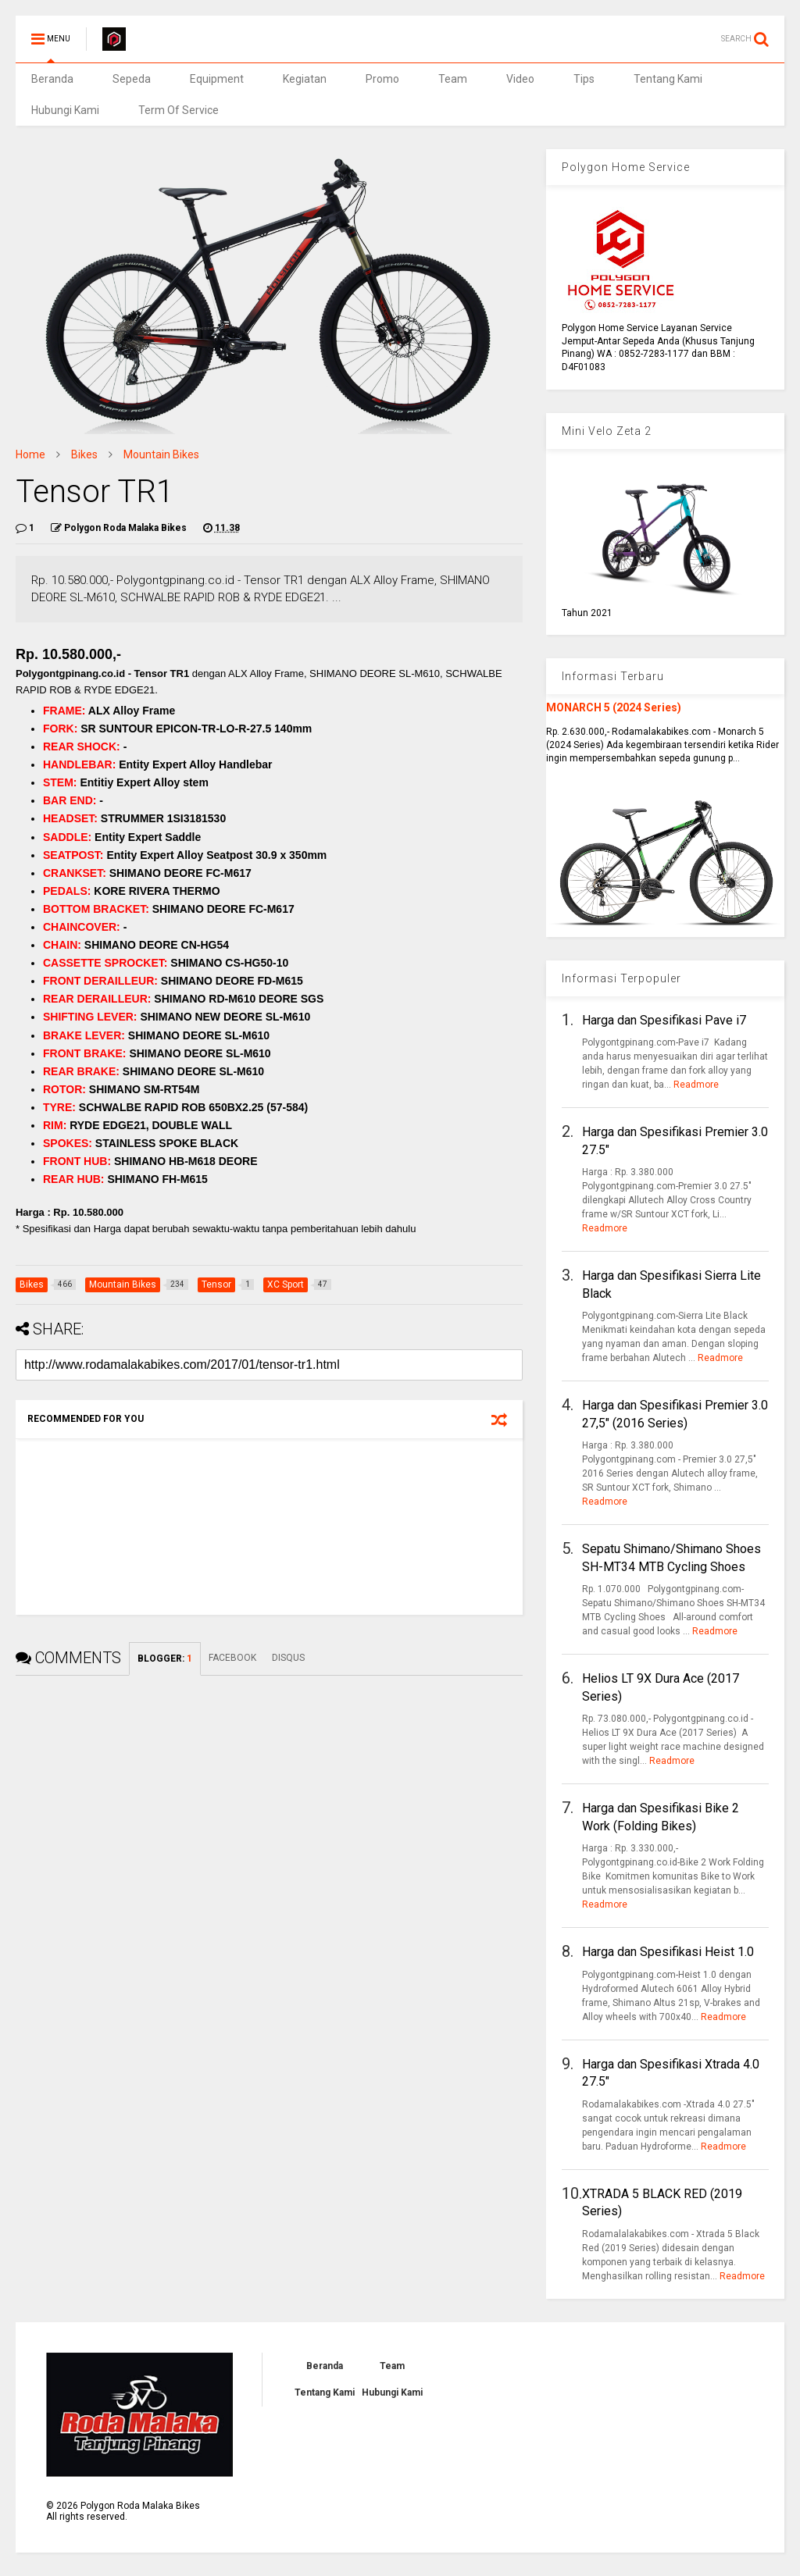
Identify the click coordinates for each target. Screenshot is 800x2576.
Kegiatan (305, 79)
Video (520, 79)
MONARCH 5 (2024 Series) (613, 707)
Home (30, 454)
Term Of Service (178, 110)
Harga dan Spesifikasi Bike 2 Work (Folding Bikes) (660, 1817)
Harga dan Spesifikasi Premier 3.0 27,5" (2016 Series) (675, 1414)
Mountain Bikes (161, 454)
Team (452, 79)
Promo (382, 79)
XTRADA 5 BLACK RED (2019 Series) (662, 2202)
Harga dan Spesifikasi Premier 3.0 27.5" (675, 1140)
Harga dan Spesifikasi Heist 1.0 (668, 1951)
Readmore (696, 1084)
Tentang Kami (668, 79)
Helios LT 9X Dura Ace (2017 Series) (660, 1687)
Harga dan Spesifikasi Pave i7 (664, 1020)
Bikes (84, 454)
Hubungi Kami (65, 110)
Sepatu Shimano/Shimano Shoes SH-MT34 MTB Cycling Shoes (671, 1557)
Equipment (217, 79)
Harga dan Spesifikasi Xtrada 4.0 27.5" (670, 2073)
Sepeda (131, 79)
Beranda (52, 79)
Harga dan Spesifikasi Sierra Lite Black (671, 1284)
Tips (584, 79)
